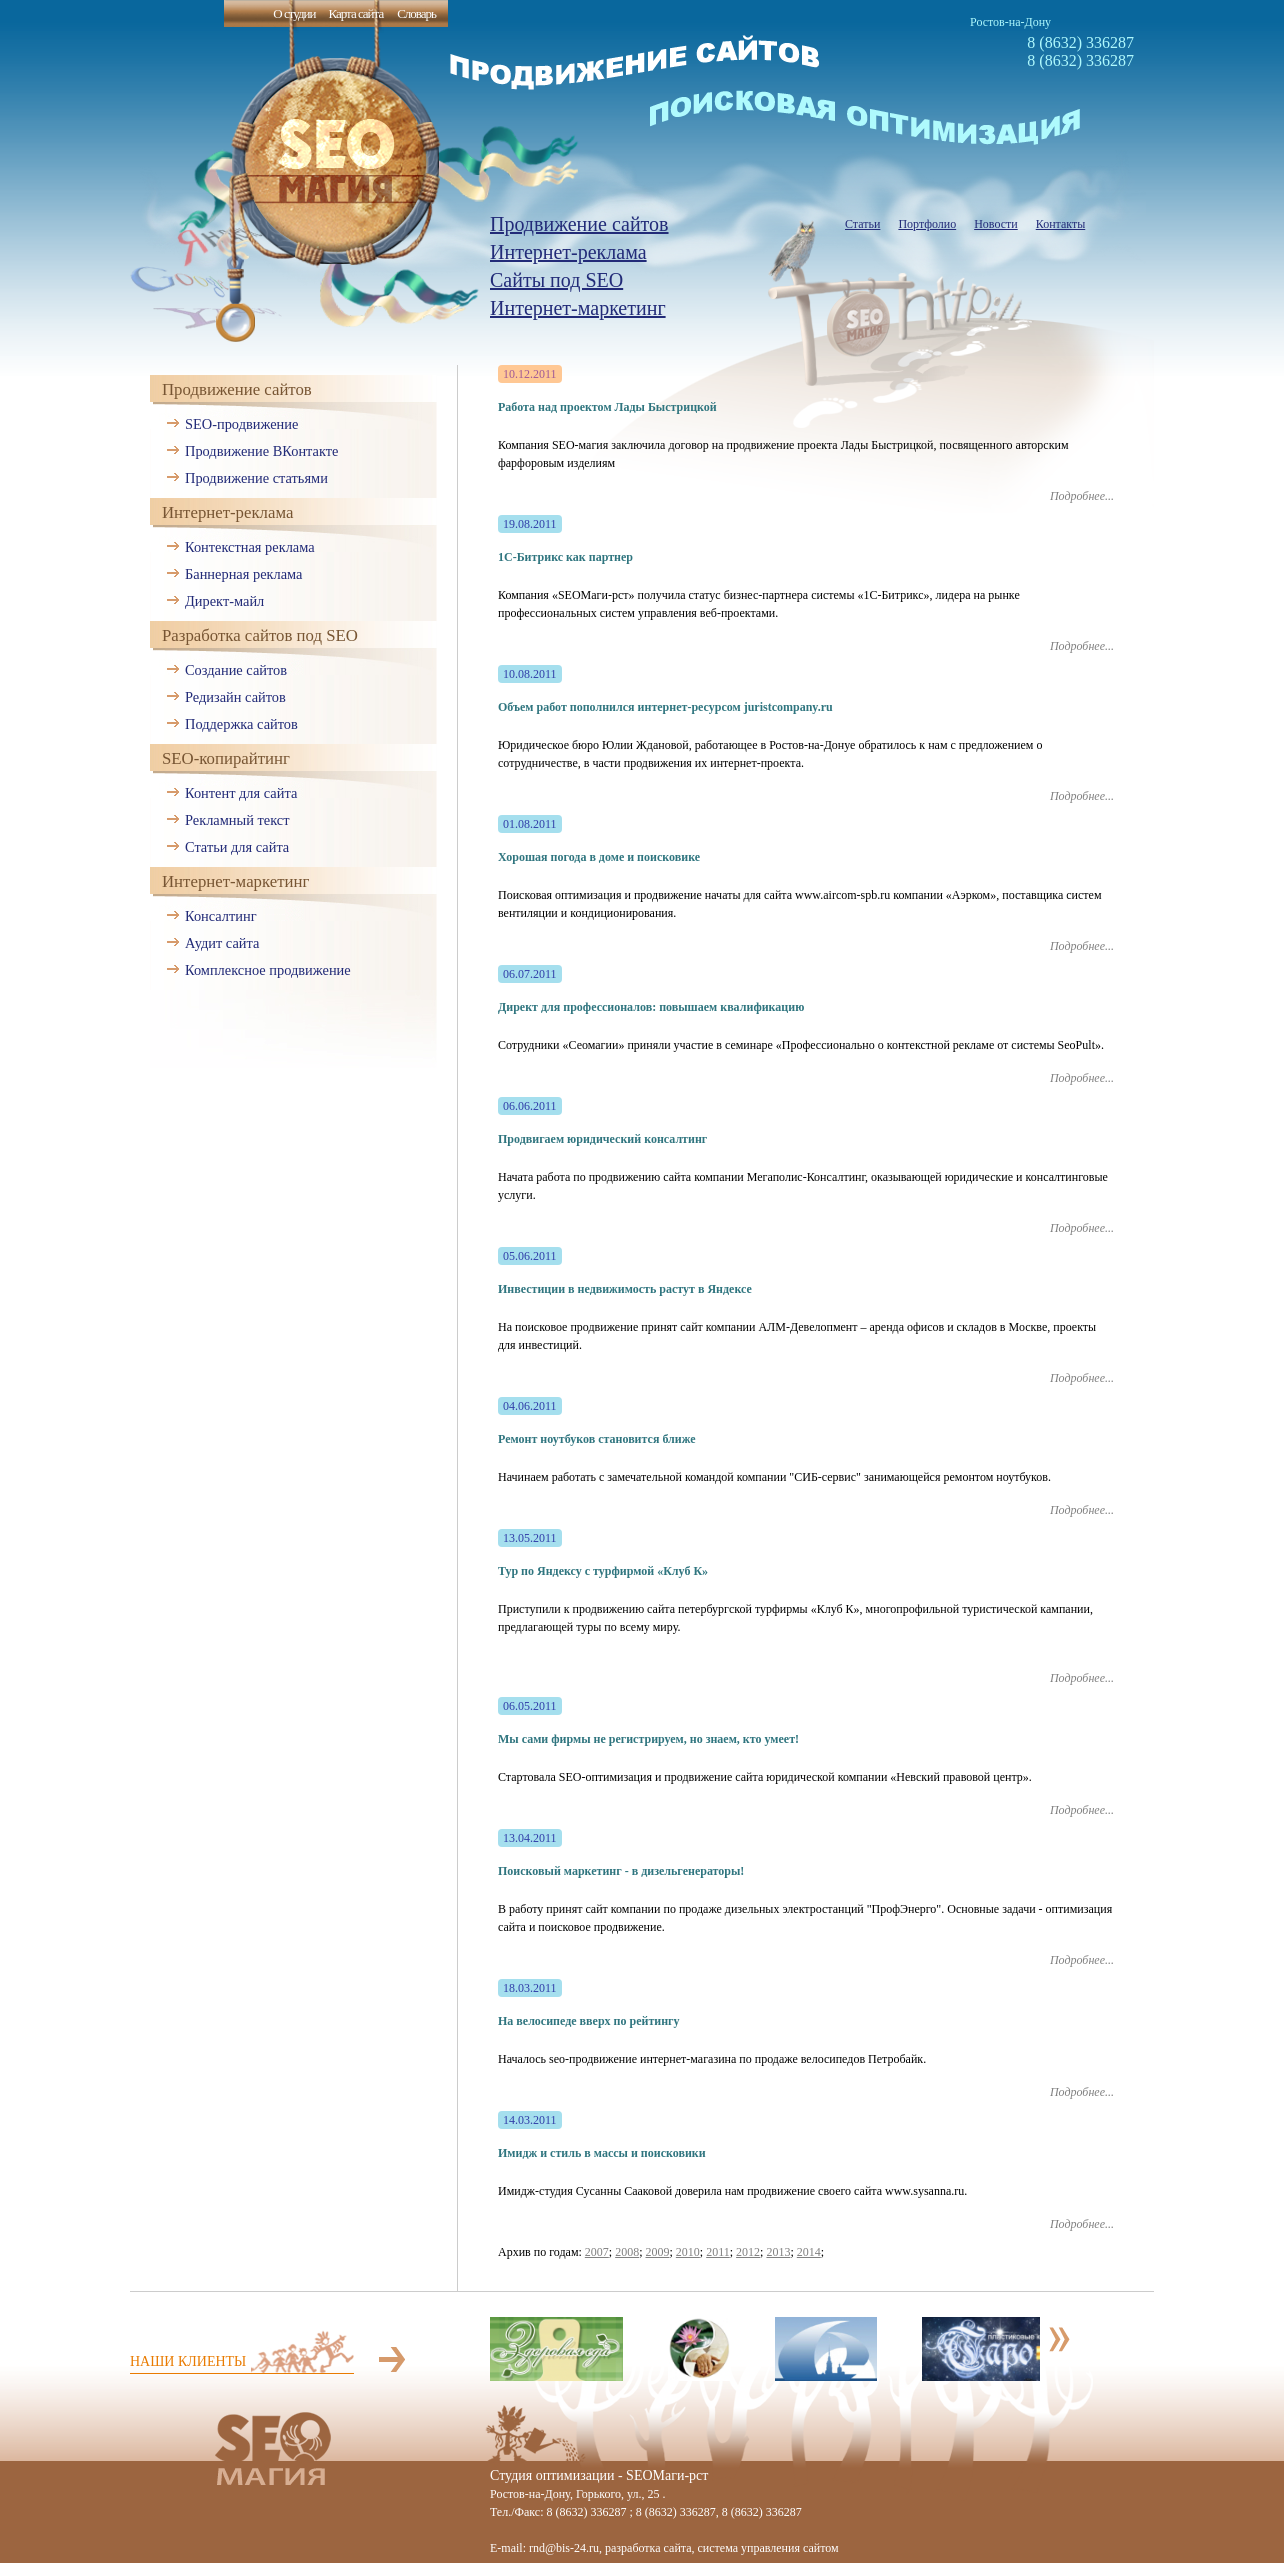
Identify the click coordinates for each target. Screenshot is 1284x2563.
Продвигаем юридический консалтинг (602, 1139)
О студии (294, 13)
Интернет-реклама (568, 252)
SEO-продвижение (241, 424)
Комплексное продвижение (268, 970)
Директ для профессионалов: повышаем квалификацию (651, 1007)
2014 (809, 2252)
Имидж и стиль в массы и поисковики (602, 2153)
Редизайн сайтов (235, 697)
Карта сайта (355, 13)
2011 (718, 2252)
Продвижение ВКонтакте (261, 451)
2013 (778, 2252)
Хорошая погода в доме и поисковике (599, 857)
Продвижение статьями (256, 478)
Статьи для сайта (237, 847)
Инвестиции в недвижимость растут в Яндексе (625, 1289)
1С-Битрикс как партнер (565, 557)
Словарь (416, 13)
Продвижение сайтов (579, 224)
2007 (597, 2252)
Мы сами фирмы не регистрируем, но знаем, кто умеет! (648, 1739)
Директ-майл (224, 601)
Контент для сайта (241, 793)
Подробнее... (1082, 496)
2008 (627, 2252)
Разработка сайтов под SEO (260, 635)
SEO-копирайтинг (226, 758)
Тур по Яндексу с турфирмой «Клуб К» (603, 1571)
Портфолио (927, 224)
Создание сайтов (236, 670)
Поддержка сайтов (241, 724)
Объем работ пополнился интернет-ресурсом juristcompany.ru (665, 707)
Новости (996, 224)
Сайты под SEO (556, 280)
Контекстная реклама (250, 547)
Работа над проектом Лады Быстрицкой (607, 407)
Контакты (1061, 224)
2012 (748, 2252)
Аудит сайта (222, 943)
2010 (688, 2252)
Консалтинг (221, 916)
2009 (658, 2252)
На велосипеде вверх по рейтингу (589, 2021)
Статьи (862, 224)
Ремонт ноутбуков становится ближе (597, 1439)
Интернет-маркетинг (578, 308)
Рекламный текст (237, 820)
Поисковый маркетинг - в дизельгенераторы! (621, 1871)
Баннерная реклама (243, 574)
